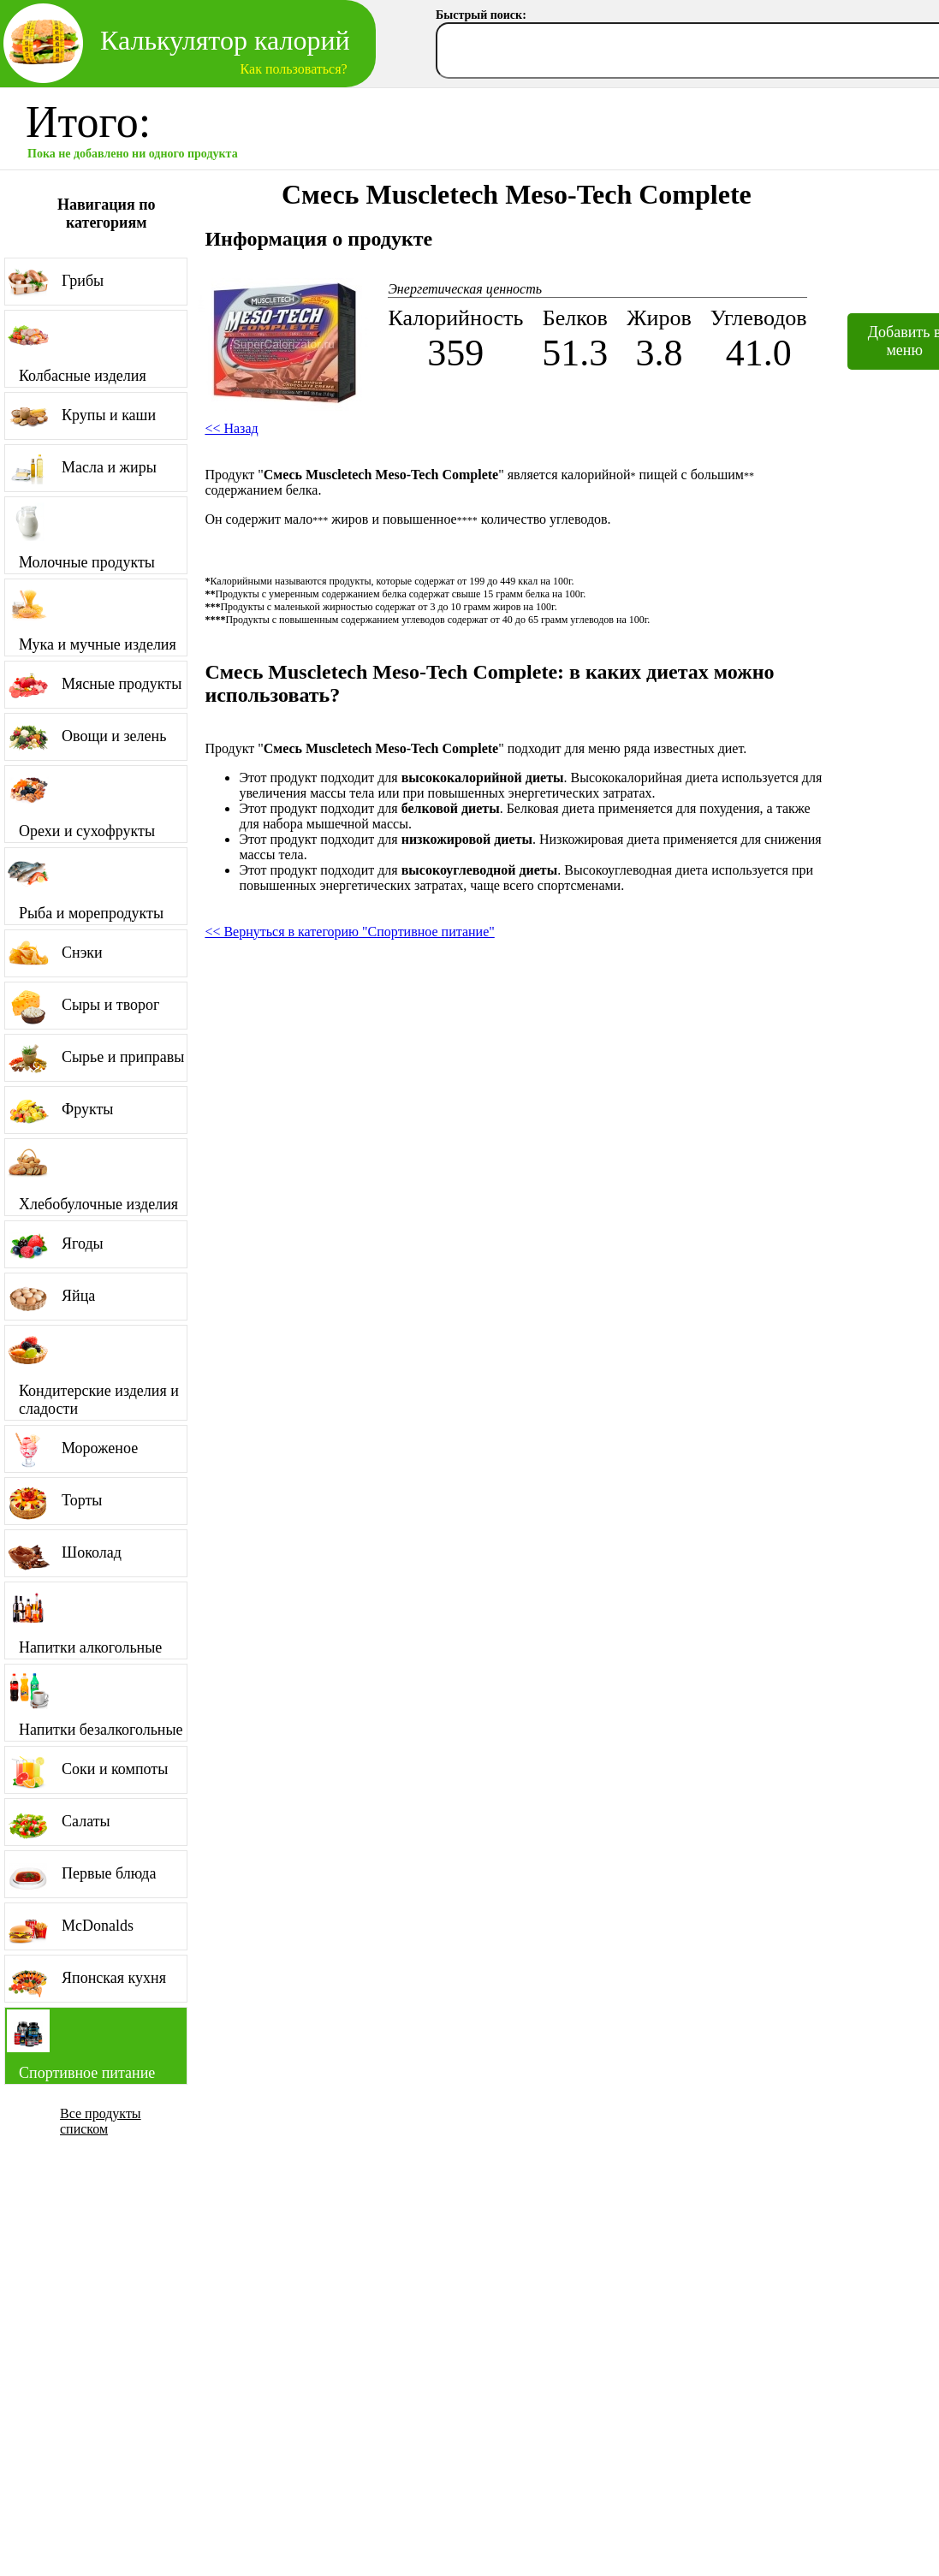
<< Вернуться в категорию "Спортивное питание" (349, 931)
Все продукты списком (100, 2121)
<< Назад (231, 428)
